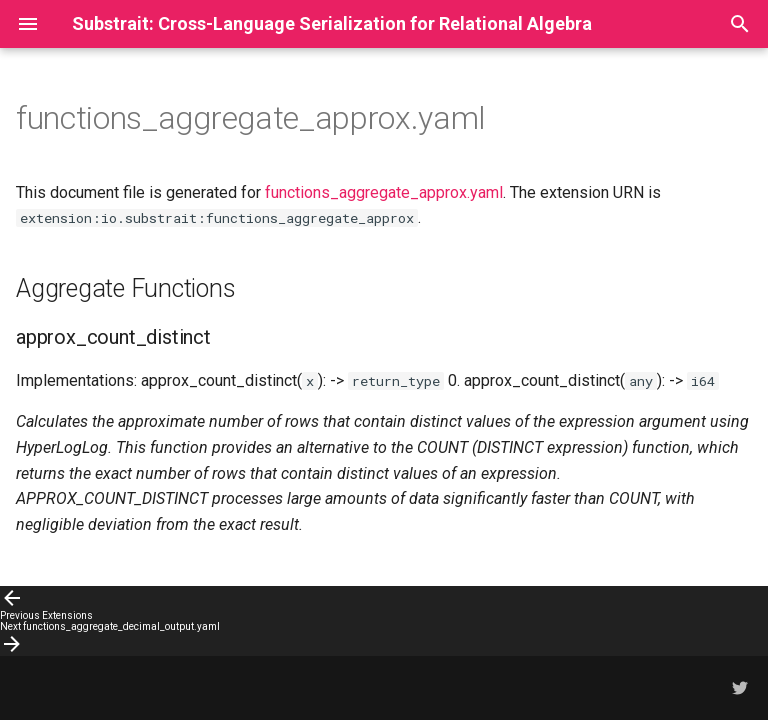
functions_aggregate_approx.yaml (384, 192)
